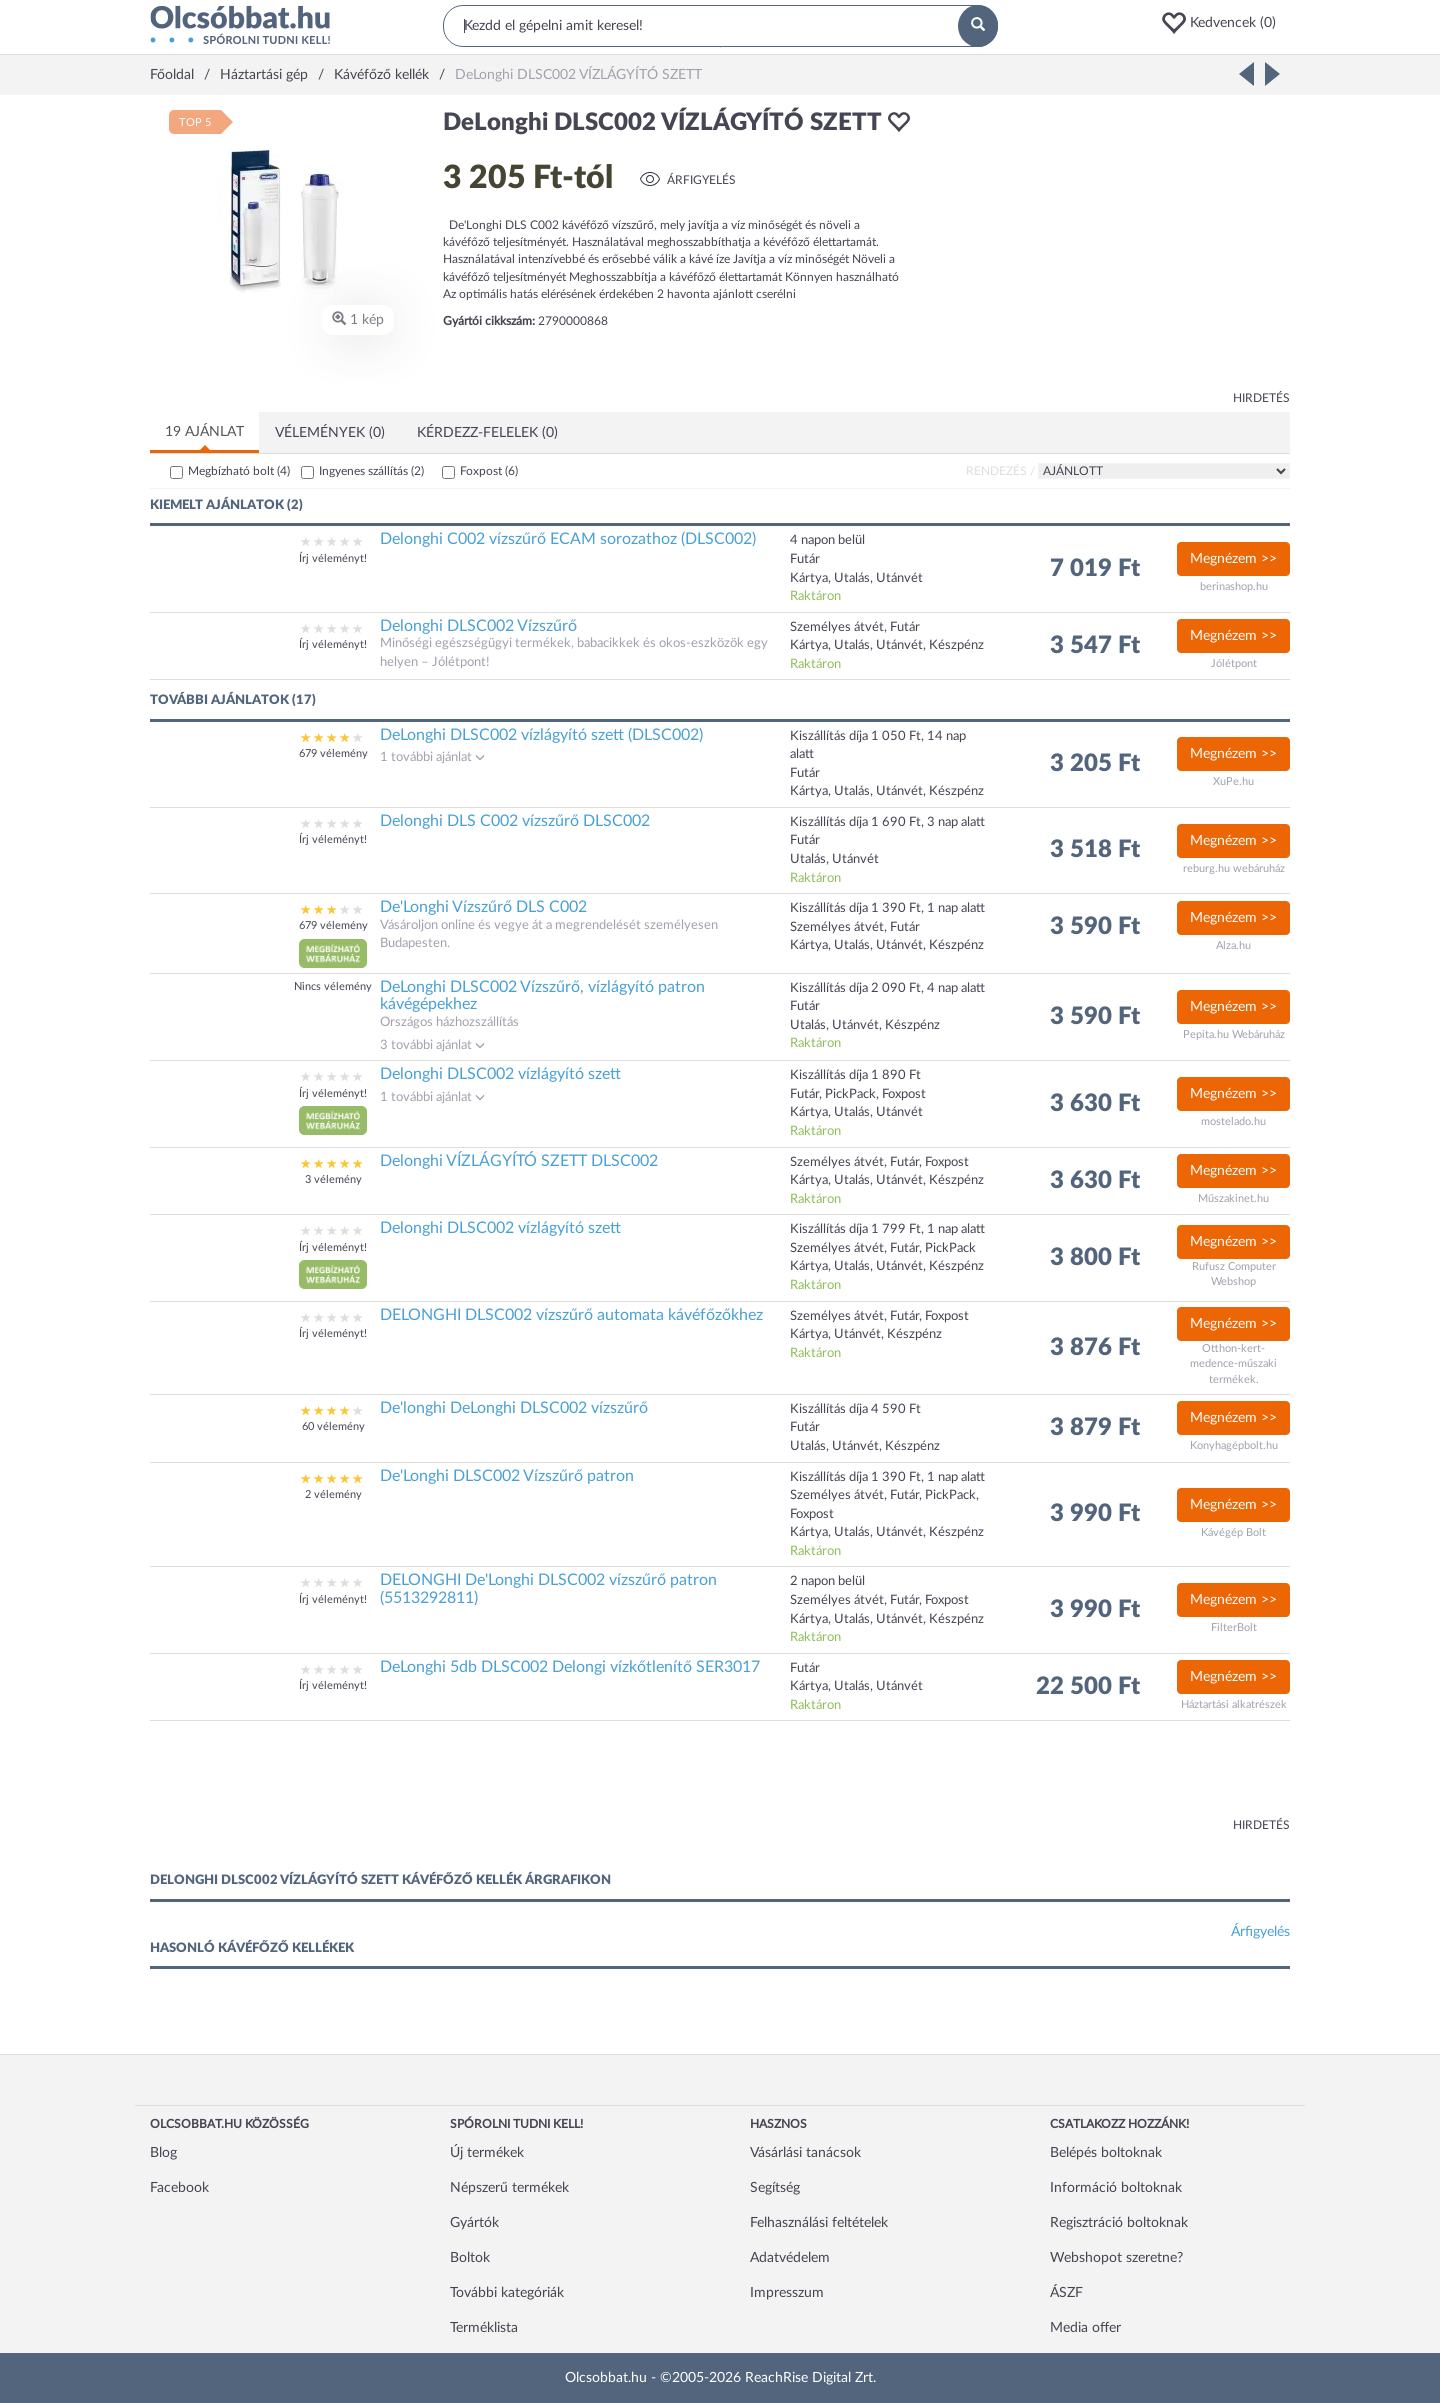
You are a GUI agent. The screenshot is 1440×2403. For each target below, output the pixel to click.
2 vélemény (333, 1494)
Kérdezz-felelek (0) (487, 433)
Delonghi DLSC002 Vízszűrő (478, 626)
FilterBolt (1234, 1627)
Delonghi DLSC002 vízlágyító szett (500, 1074)
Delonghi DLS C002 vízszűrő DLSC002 (515, 821)
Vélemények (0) (330, 433)
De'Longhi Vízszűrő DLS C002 (483, 907)
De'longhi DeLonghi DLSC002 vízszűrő (514, 1408)
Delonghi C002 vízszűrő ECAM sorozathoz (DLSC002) (568, 539)
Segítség (775, 2188)
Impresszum (787, 2293)
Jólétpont (1234, 663)
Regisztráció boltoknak (1119, 2223)
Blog (163, 2153)
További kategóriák (507, 2293)
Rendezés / (1000, 471)
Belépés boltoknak (1106, 2153)
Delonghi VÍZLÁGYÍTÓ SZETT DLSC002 (519, 1161)
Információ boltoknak (1116, 2188)
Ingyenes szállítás (371, 471)
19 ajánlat (204, 432)
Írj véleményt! (333, 558)
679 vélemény (333, 753)
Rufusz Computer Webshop (1234, 1274)
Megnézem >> (1233, 559)
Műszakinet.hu (1233, 1198)
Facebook (179, 2188)
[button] (1225, 23)
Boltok (470, 2258)
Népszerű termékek (509, 2188)
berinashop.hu (1234, 586)
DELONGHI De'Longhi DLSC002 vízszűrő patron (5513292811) (548, 1589)
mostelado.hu (1233, 1121)
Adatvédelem (790, 2258)
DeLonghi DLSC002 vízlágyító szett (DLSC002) (541, 735)
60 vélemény (333, 1426)
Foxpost (489, 471)
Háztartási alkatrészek (1234, 1704)
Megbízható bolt (239, 471)
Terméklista (484, 2328)
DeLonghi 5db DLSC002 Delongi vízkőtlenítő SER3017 (570, 1667)
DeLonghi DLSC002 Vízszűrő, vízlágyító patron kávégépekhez (542, 996)
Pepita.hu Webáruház (1234, 1034)
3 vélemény (333, 1179)
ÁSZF (1066, 2293)
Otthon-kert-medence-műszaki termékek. (1233, 1364)
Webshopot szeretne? (1116, 2258)
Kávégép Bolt (1233, 1532)
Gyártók (474, 2223)
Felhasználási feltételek (819, 2223)
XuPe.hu (1233, 781)
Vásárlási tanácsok (805, 2153)
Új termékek (487, 2153)
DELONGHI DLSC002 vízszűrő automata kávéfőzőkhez (571, 1315)
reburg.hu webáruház (1234, 868)
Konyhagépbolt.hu (1234, 1445)
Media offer (1085, 2328)
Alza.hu (1233, 945)
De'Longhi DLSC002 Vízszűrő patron (507, 1476)
